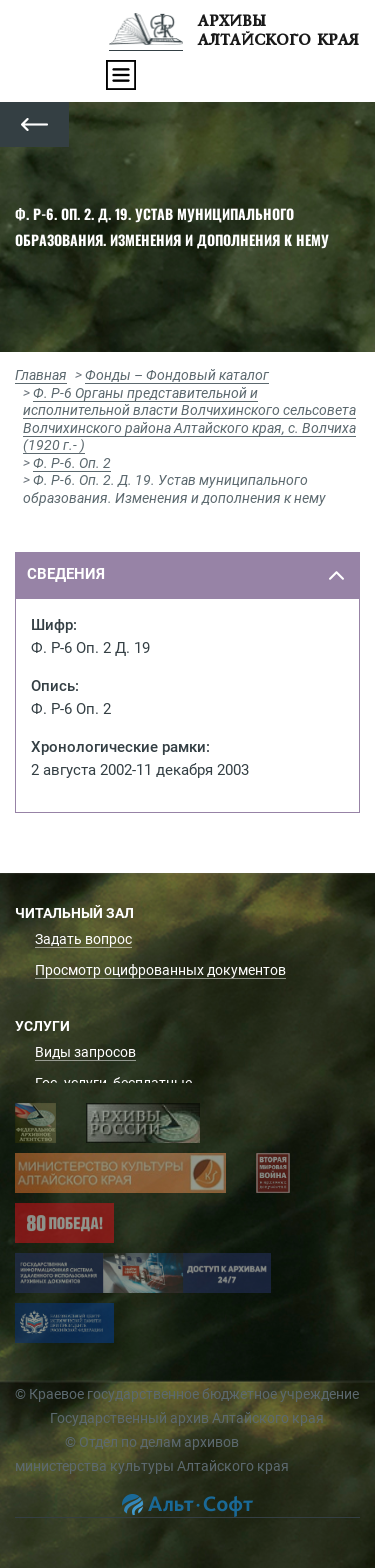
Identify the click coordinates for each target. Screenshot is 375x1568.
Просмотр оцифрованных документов (160, 970)
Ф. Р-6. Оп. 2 (72, 463)
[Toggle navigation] (121, 75)
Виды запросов (85, 1052)
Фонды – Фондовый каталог (177, 375)
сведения (66, 574)
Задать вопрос (83, 939)
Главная (41, 375)
